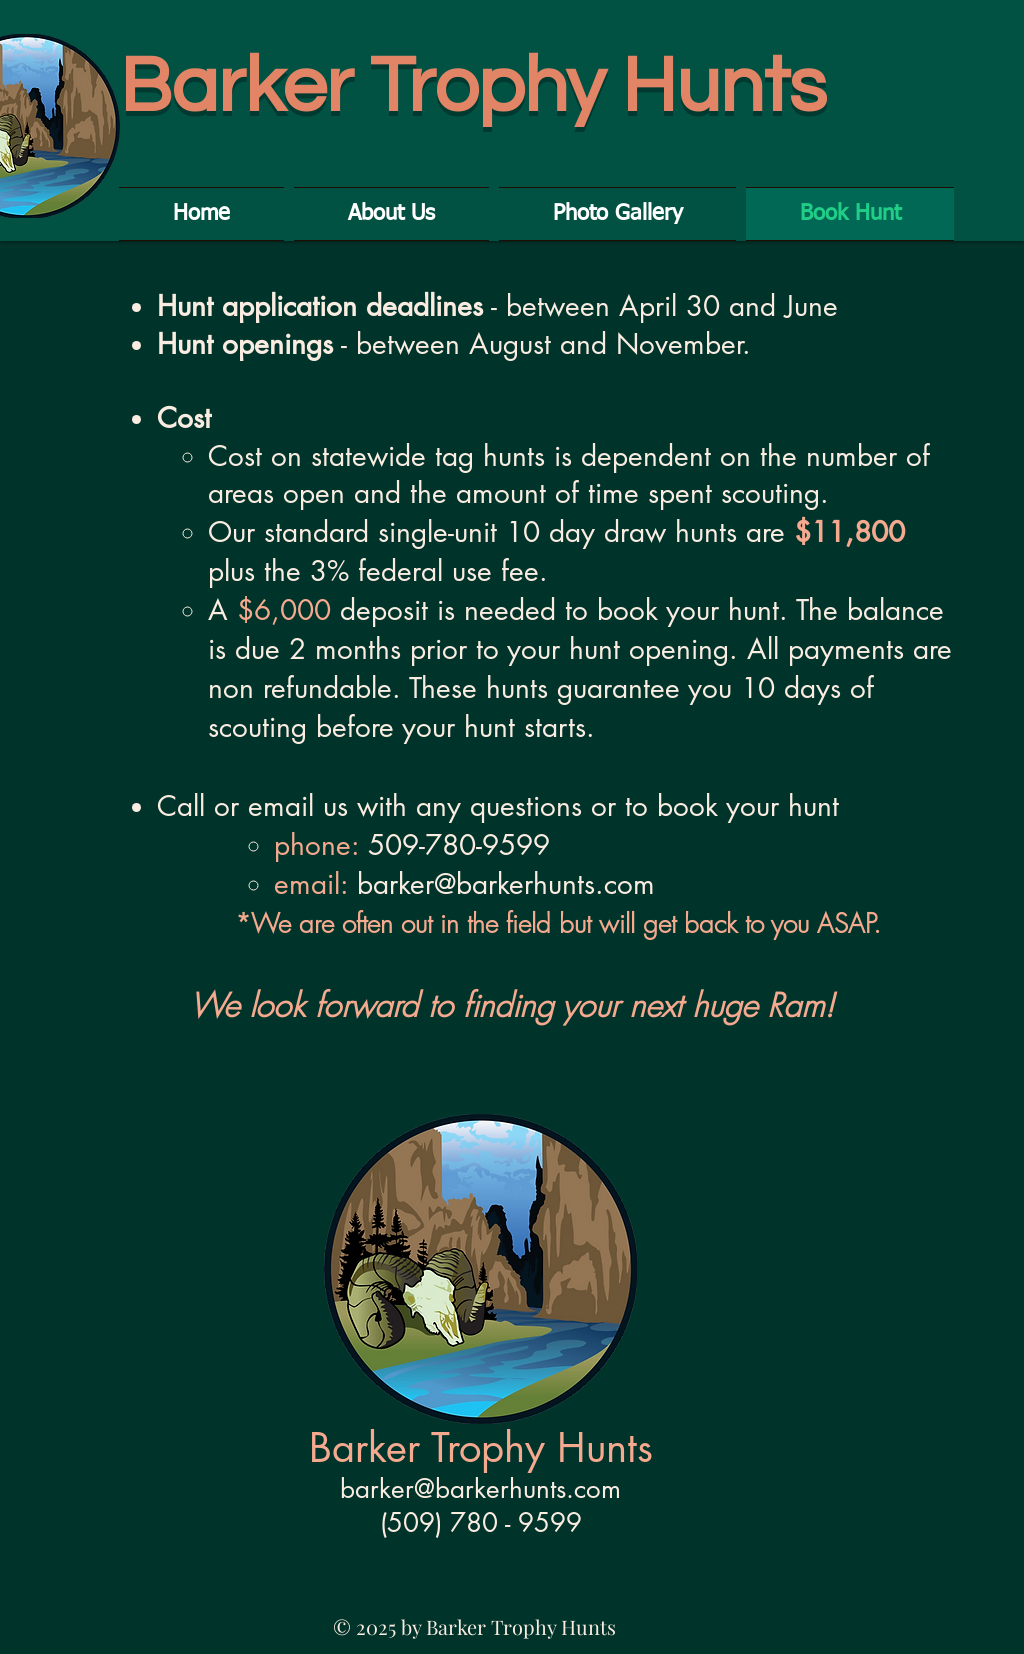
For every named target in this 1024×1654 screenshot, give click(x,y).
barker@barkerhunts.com (506, 884)
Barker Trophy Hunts (473, 87)
